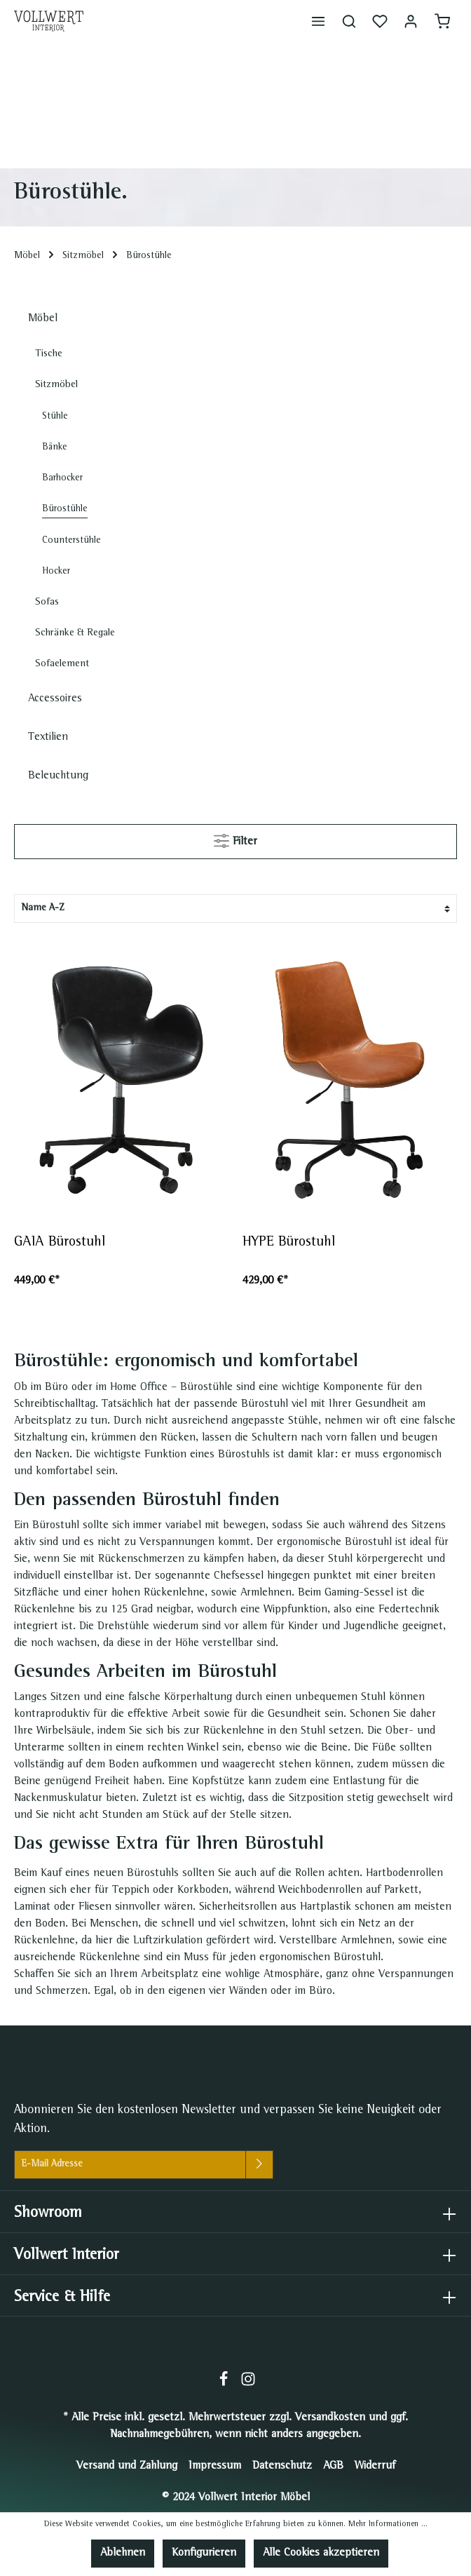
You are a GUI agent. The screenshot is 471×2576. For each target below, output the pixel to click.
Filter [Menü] (235, 838)
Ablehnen (122, 2553)
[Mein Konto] (411, 21)
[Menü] (318, 21)
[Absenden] (259, 2164)
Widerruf (375, 2466)
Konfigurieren (204, 2553)
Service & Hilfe (62, 2298)
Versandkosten (330, 2418)
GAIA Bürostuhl (59, 1243)
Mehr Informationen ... (388, 2525)
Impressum (215, 2466)
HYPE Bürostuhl (291, 1243)
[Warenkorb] (442, 21)
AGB (333, 2466)
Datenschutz (282, 2466)
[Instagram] (248, 2384)
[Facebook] (225, 2384)
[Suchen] (349, 21)
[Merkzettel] (380, 21)
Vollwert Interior (66, 2256)
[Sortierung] (235, 908)
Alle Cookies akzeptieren (321, 2553)
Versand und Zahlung (126, 2466)
